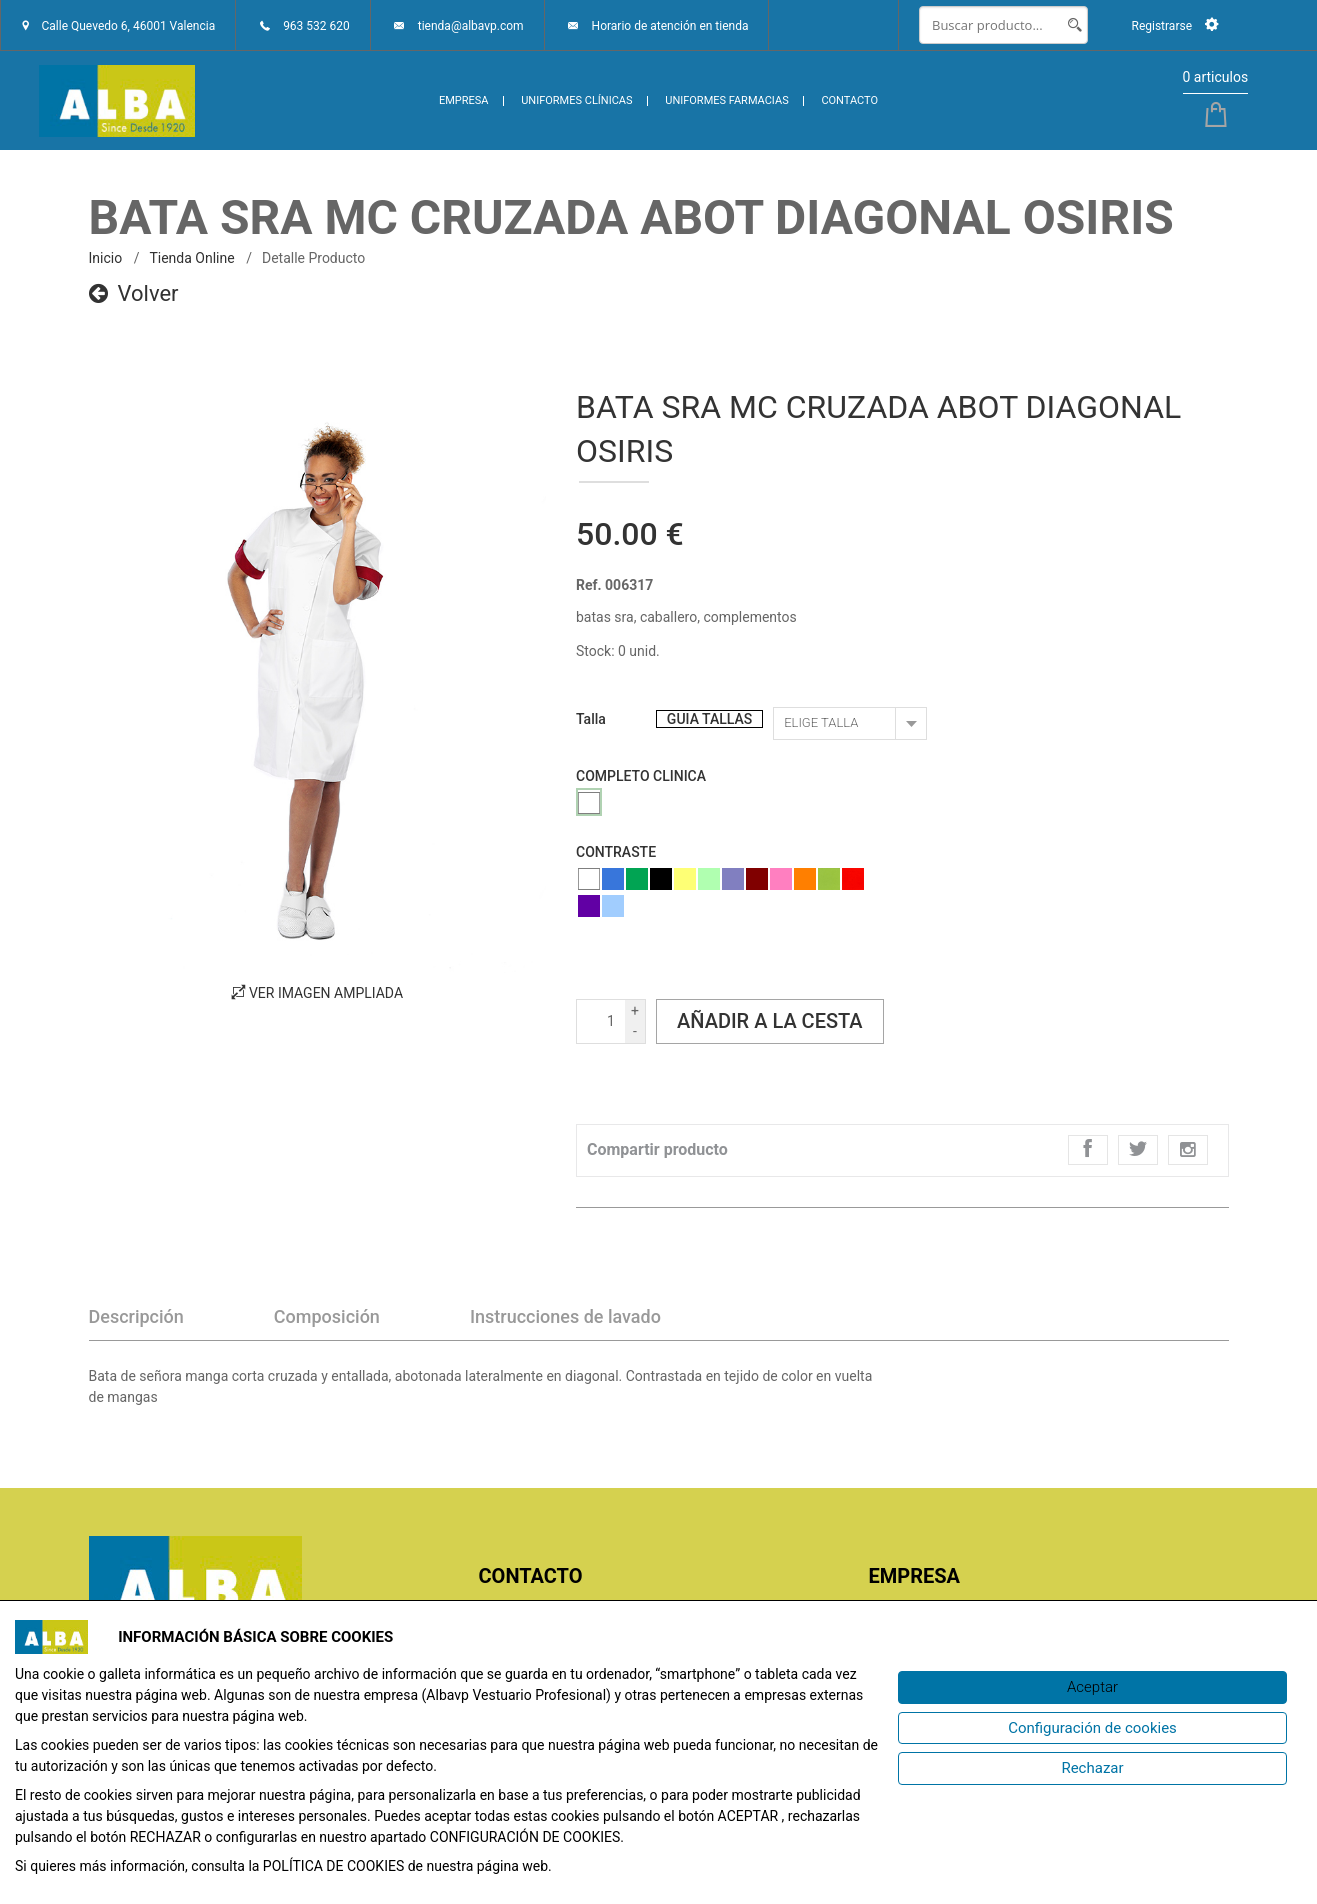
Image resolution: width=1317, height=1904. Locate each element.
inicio (106, 258)
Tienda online (191, 258)
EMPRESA (464, 100)
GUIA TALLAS (709, 719)
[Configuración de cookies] (1092, 1728)
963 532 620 (316, 26)
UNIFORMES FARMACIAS (726, 100)
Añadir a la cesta (770, 1021)
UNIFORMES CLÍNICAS (576, 100)
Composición (327, 1316)
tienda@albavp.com (471, 26)
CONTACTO (849, 100)
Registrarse (1174, 26)
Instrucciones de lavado (565, 1316)
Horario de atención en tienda (670, 26)
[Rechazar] (1092, 1768)
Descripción (136, 1316)
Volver (134, 293)
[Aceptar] (1092, 1687)
